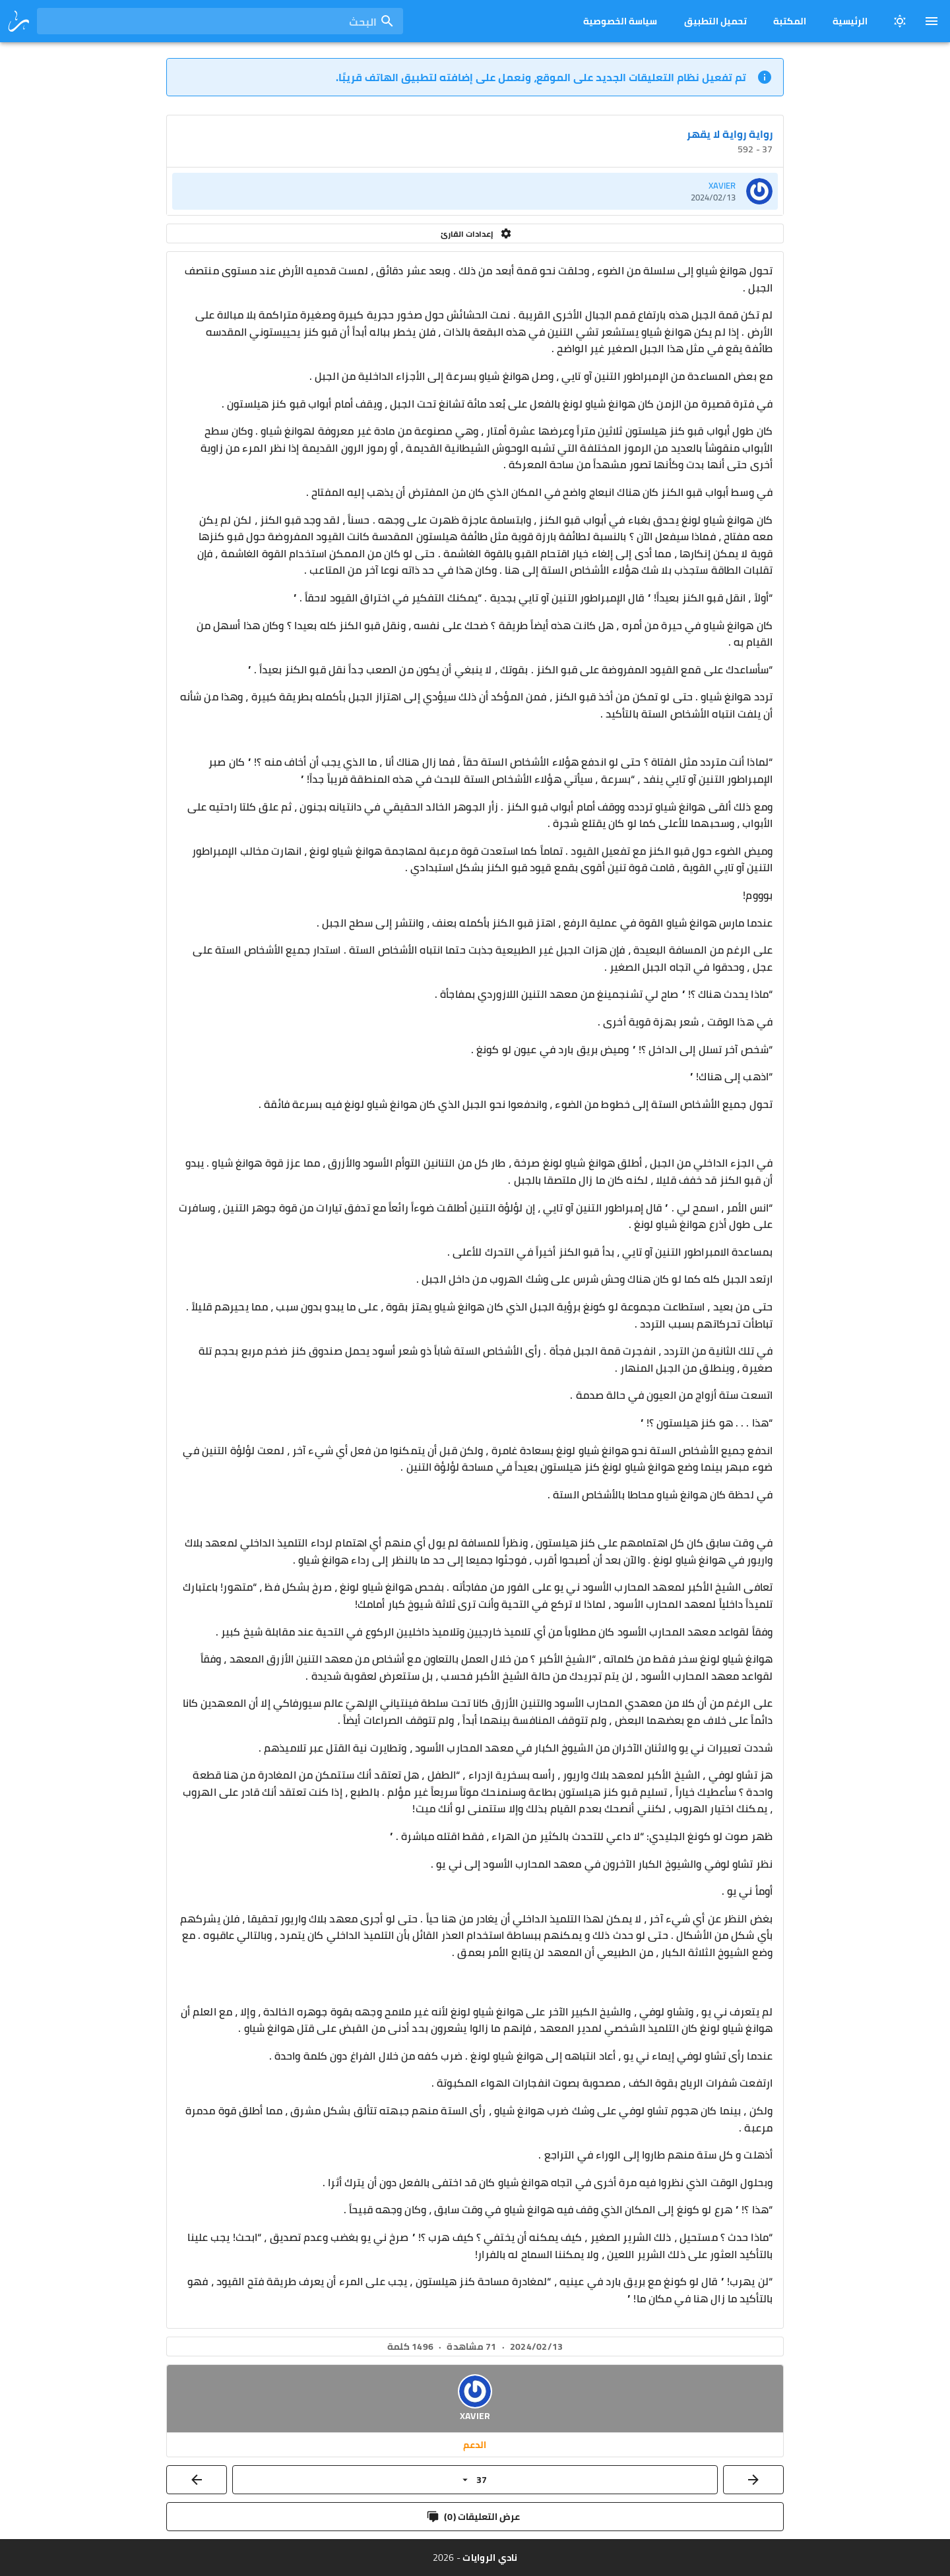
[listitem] (475, 191)
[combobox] (220, 21)
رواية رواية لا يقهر (730, 134)
